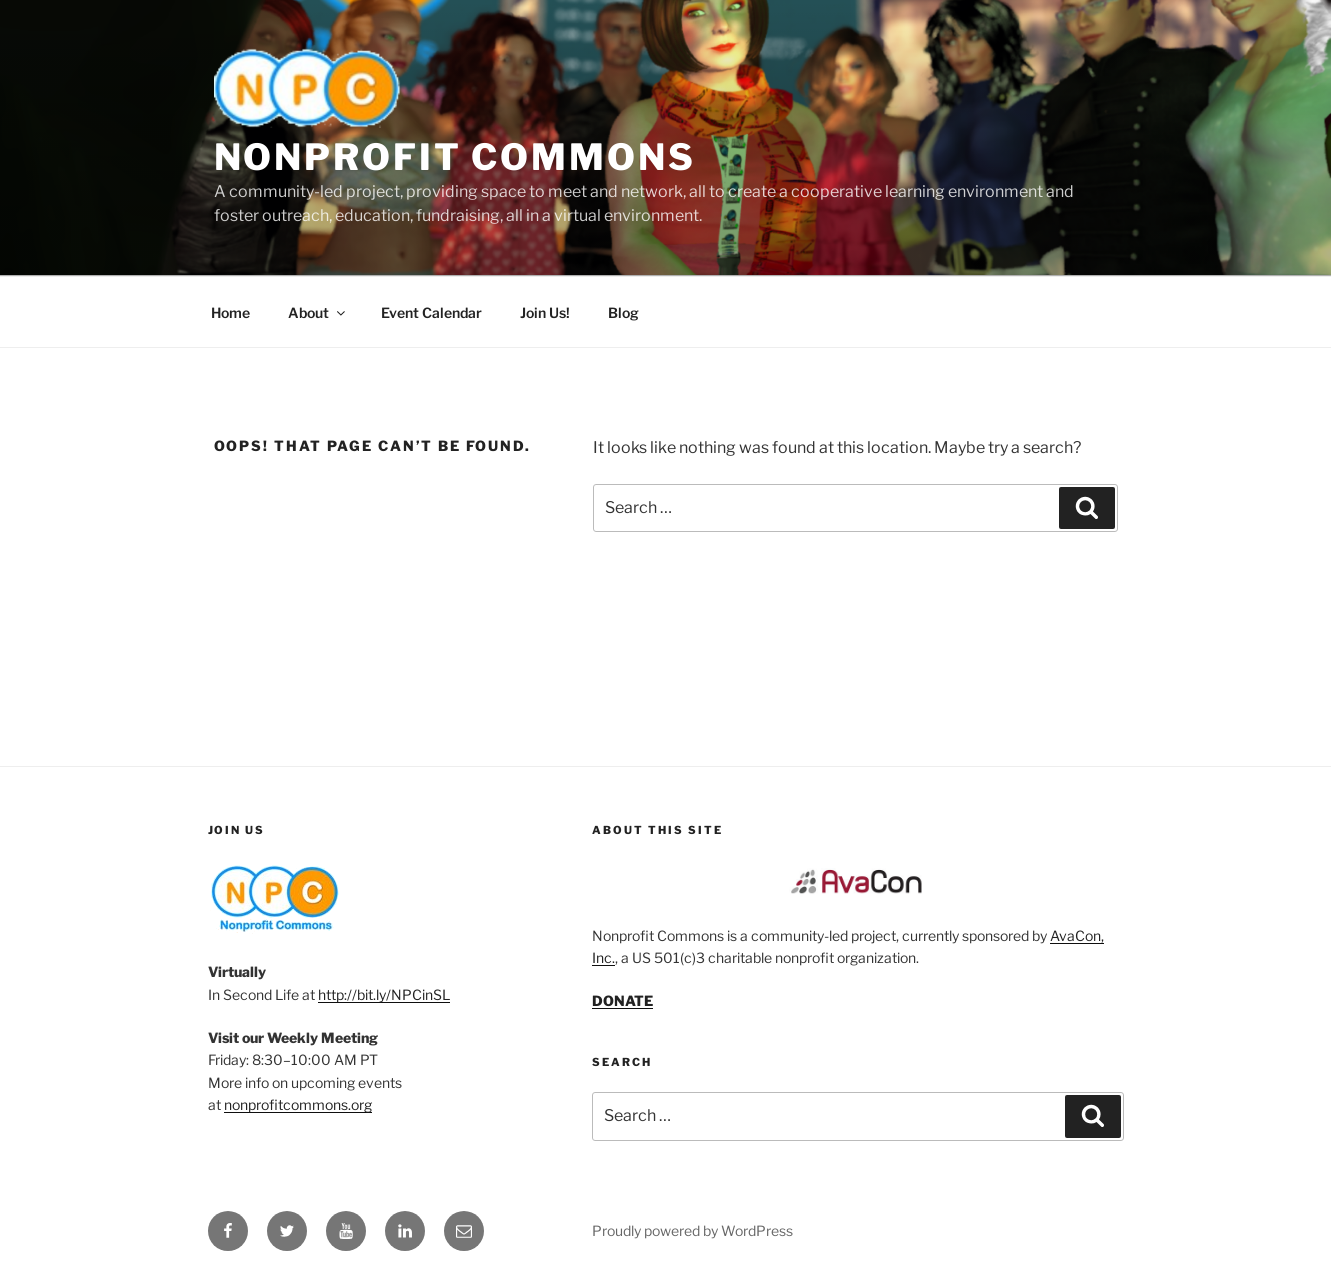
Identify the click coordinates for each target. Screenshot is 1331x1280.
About (318, 312)
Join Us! (545, 312)
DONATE (622, 1000)
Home (230, 312)
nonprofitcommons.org (298, 1104)
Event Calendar (431, 312)
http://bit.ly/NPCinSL (384, 994)
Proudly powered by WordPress (692, 1230)
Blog (623, 312)
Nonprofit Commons (455, 157)
